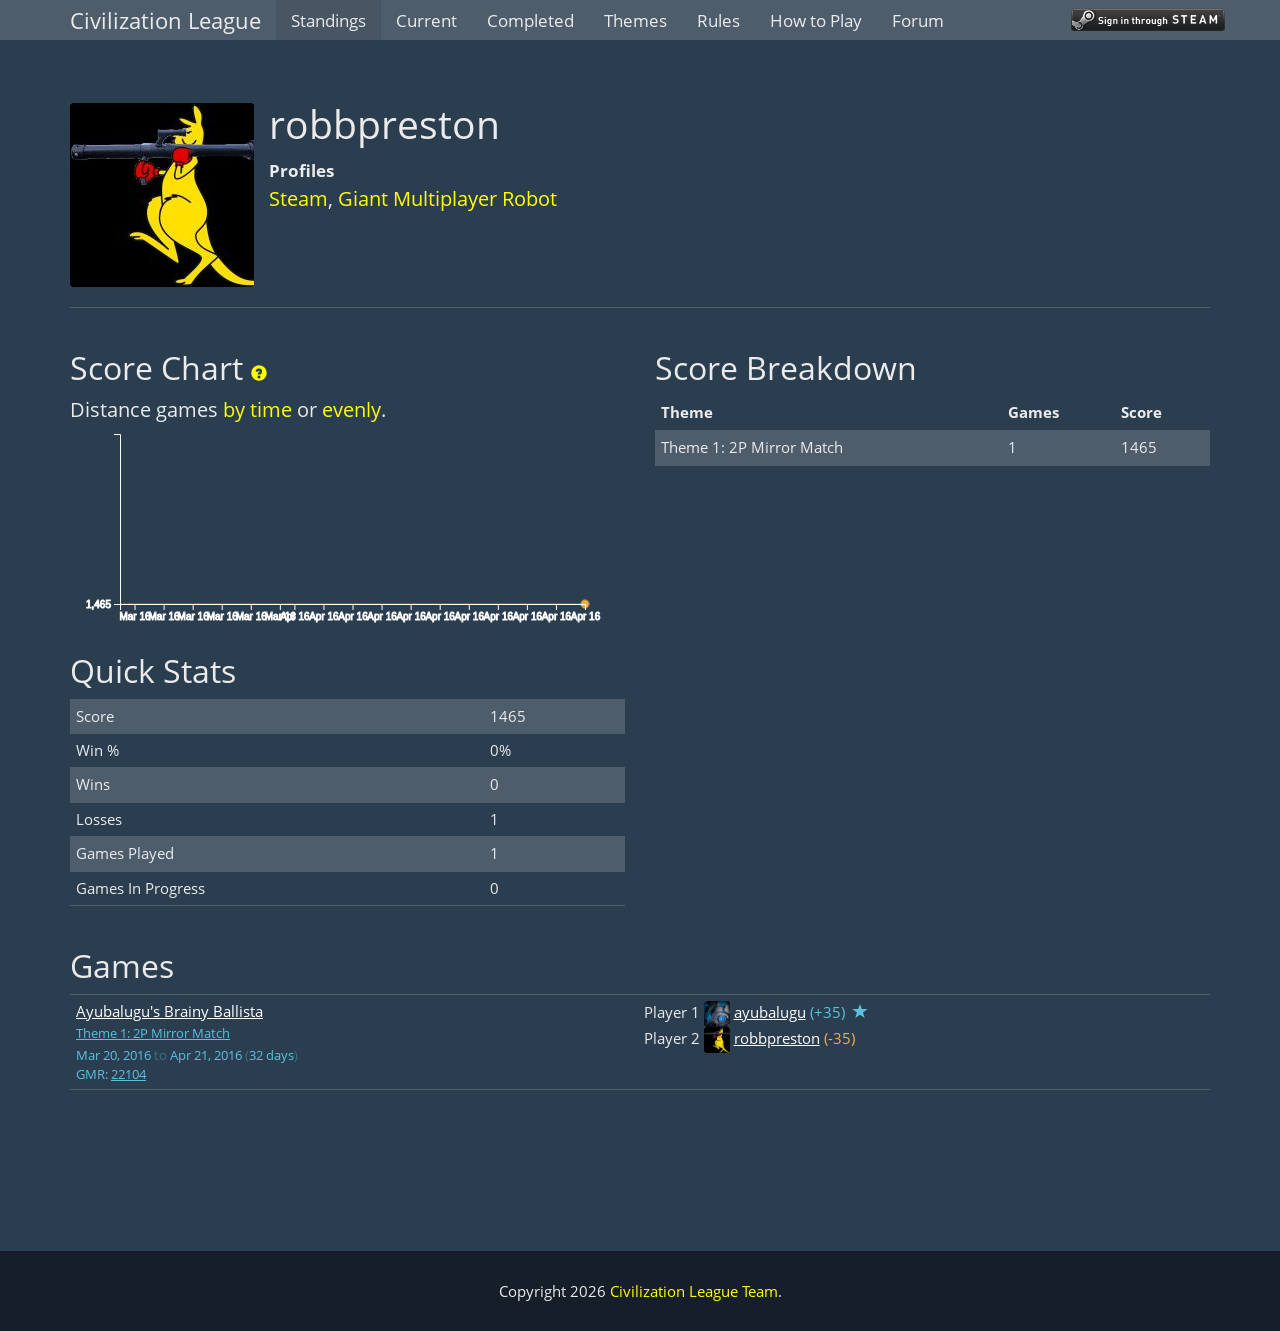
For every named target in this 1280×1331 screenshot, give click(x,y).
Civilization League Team (694, 1291)
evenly (351, 409)
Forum (918, 20)
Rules (718, 20)
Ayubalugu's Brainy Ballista (169, 1011)
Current (426, 20)
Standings (328, 20)
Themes (635, 20)
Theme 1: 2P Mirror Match (153, 1033)
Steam (298, 198)
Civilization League (165, 20)
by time (257, 409)
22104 (128, 1074)
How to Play (816, 20)
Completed (530, 20)
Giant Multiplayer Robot (447, 198)
